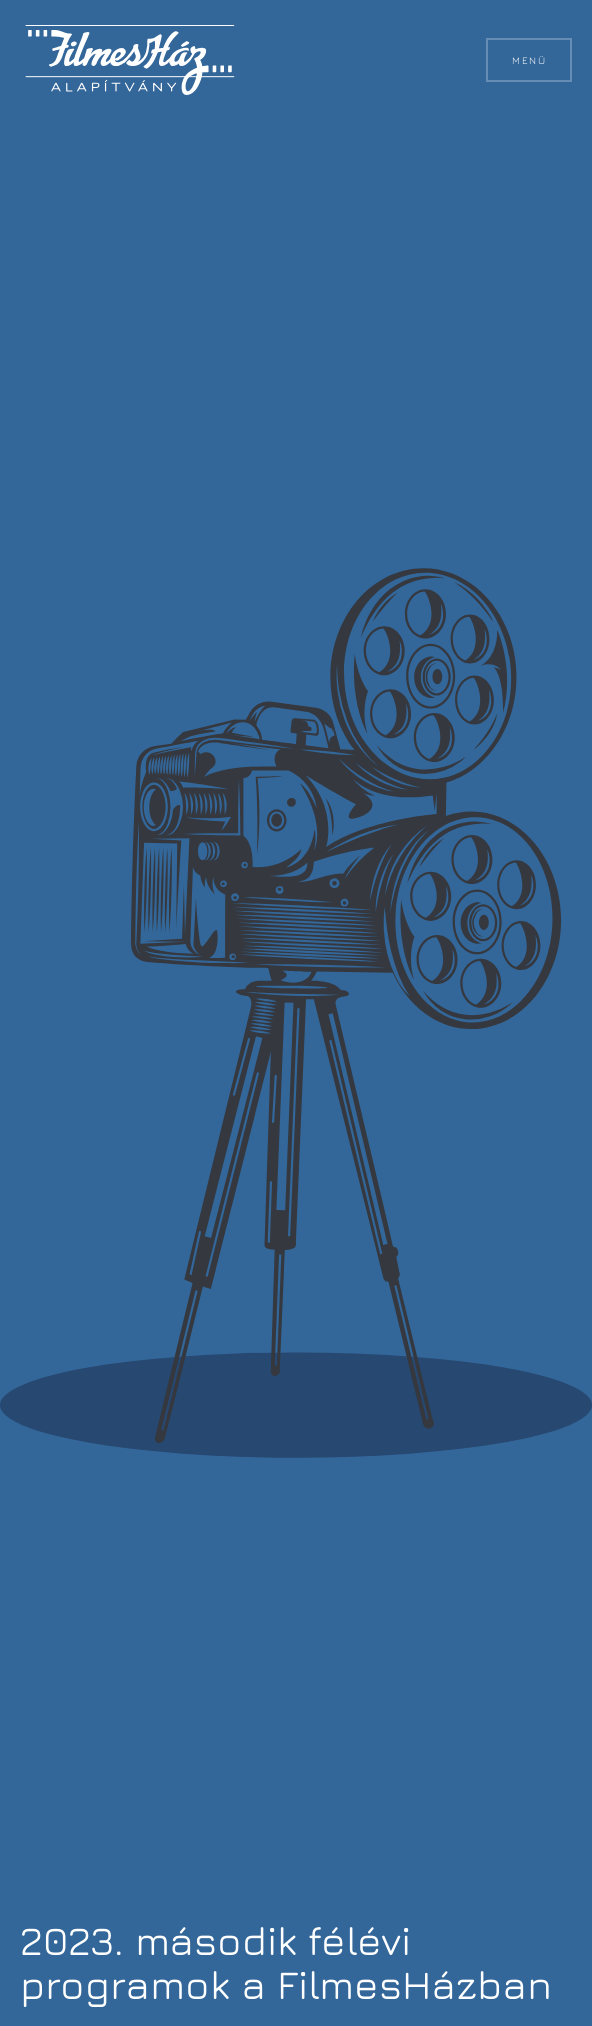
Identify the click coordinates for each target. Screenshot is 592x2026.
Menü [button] (529, 60)
